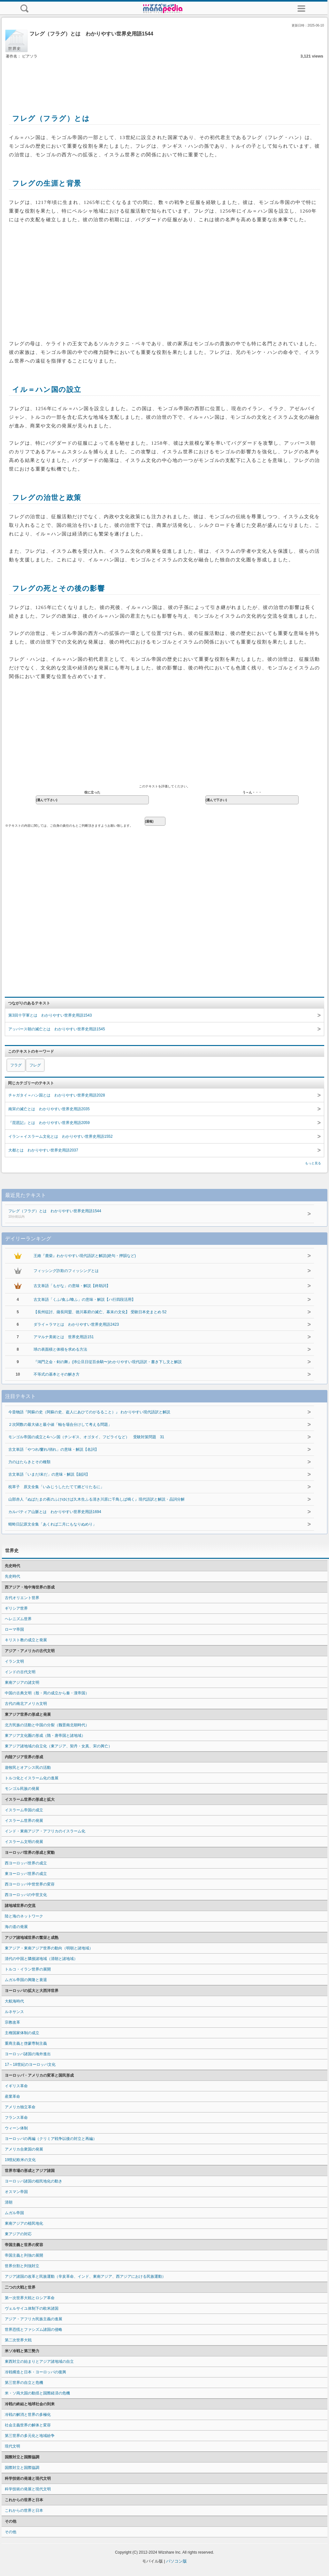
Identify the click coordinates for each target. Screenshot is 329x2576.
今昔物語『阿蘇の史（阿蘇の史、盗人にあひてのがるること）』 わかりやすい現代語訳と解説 (89, 1412)
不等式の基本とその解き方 (57, 1374)
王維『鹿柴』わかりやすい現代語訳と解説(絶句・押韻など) (85, 1255)
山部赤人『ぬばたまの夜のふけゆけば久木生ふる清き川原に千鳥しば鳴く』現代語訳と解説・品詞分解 (96, 1499)
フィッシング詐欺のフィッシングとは (66, 1270)
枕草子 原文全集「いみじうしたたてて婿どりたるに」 (56, 1487)
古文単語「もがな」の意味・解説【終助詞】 (72, 1286)
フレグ (35, 1065)
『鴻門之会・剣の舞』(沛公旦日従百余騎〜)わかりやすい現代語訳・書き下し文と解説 (108, 1362)
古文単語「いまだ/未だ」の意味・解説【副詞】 (49, 1474)
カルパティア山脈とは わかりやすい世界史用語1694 (54, 1512)
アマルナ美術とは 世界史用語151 (64, 1337)
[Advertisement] (164, 79)
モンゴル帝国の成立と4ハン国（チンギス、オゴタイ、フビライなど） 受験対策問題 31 (86, 1437)
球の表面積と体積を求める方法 (60, 1349)
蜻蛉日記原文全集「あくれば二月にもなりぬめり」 (52, 1524)
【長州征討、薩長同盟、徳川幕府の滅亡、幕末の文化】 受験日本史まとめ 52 (100, 1312)
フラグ (16, 1065)
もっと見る (313, 1163)
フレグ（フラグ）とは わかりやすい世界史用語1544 (145, 1214)
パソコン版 (176, 2561)
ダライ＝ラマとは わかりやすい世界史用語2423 (76, 1324)
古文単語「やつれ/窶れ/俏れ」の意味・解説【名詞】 (53, 1449)
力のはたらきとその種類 (29, 1462)
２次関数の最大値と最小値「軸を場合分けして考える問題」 (60, 1424)
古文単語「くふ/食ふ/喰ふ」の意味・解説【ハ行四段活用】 (84, 1299)
